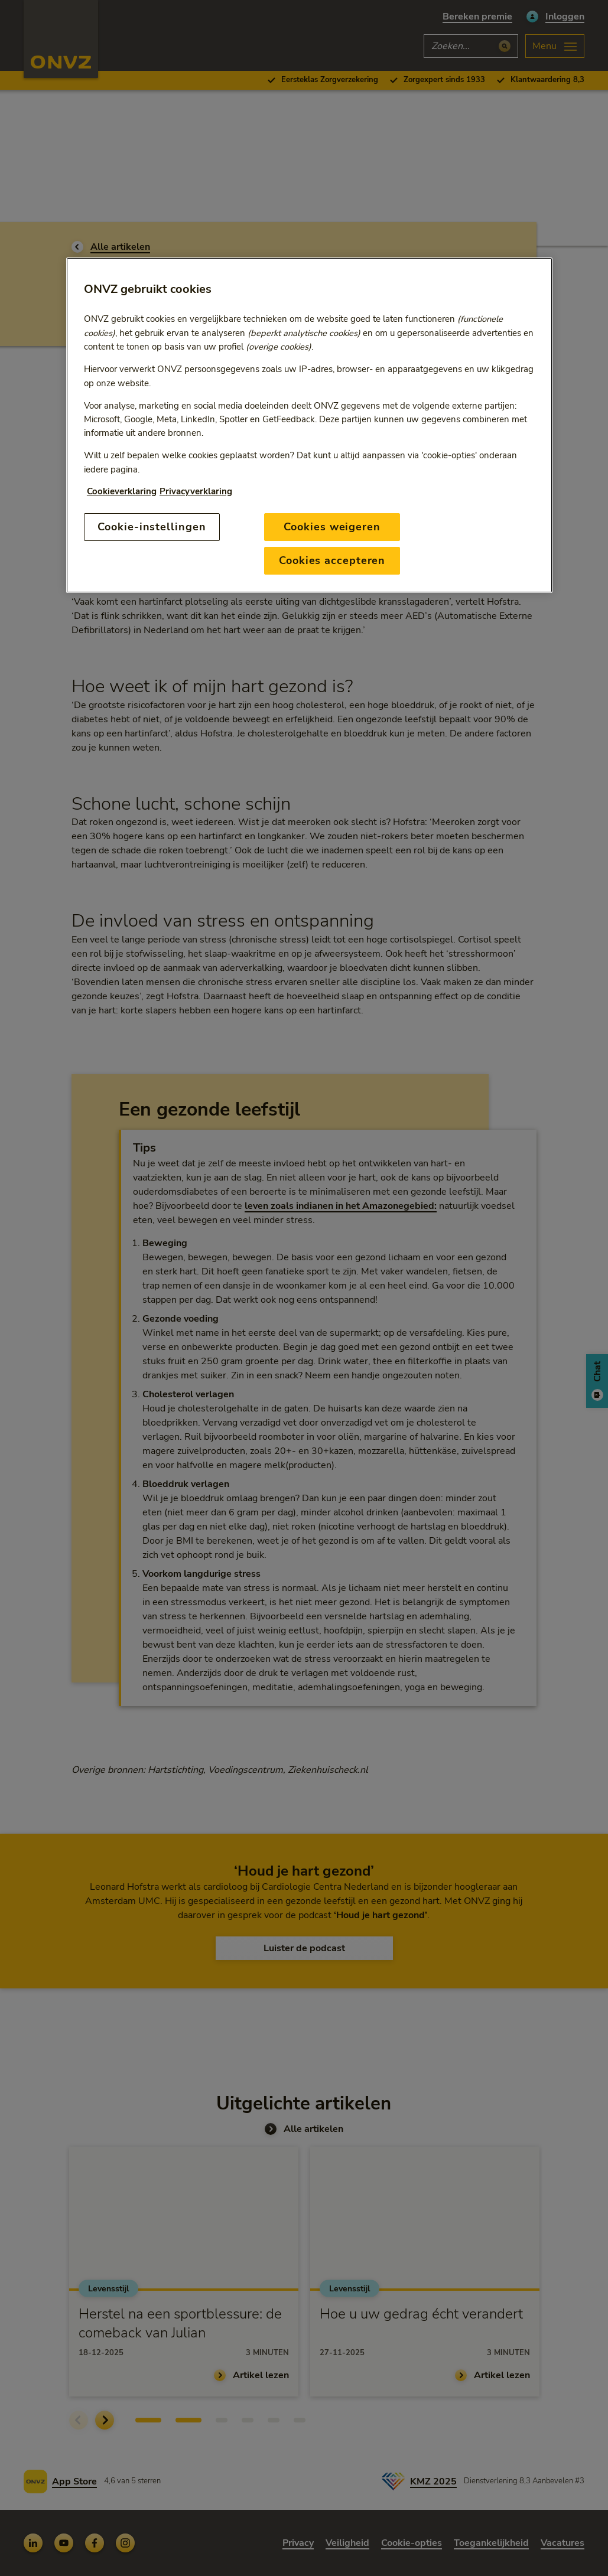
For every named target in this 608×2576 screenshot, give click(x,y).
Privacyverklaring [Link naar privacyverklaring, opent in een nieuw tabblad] (196, 491)
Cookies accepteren (332, 560)
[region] (309, 425)
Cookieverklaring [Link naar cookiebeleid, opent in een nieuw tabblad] (122, 491)
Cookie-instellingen (151, 527)
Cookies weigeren (332, 527)
